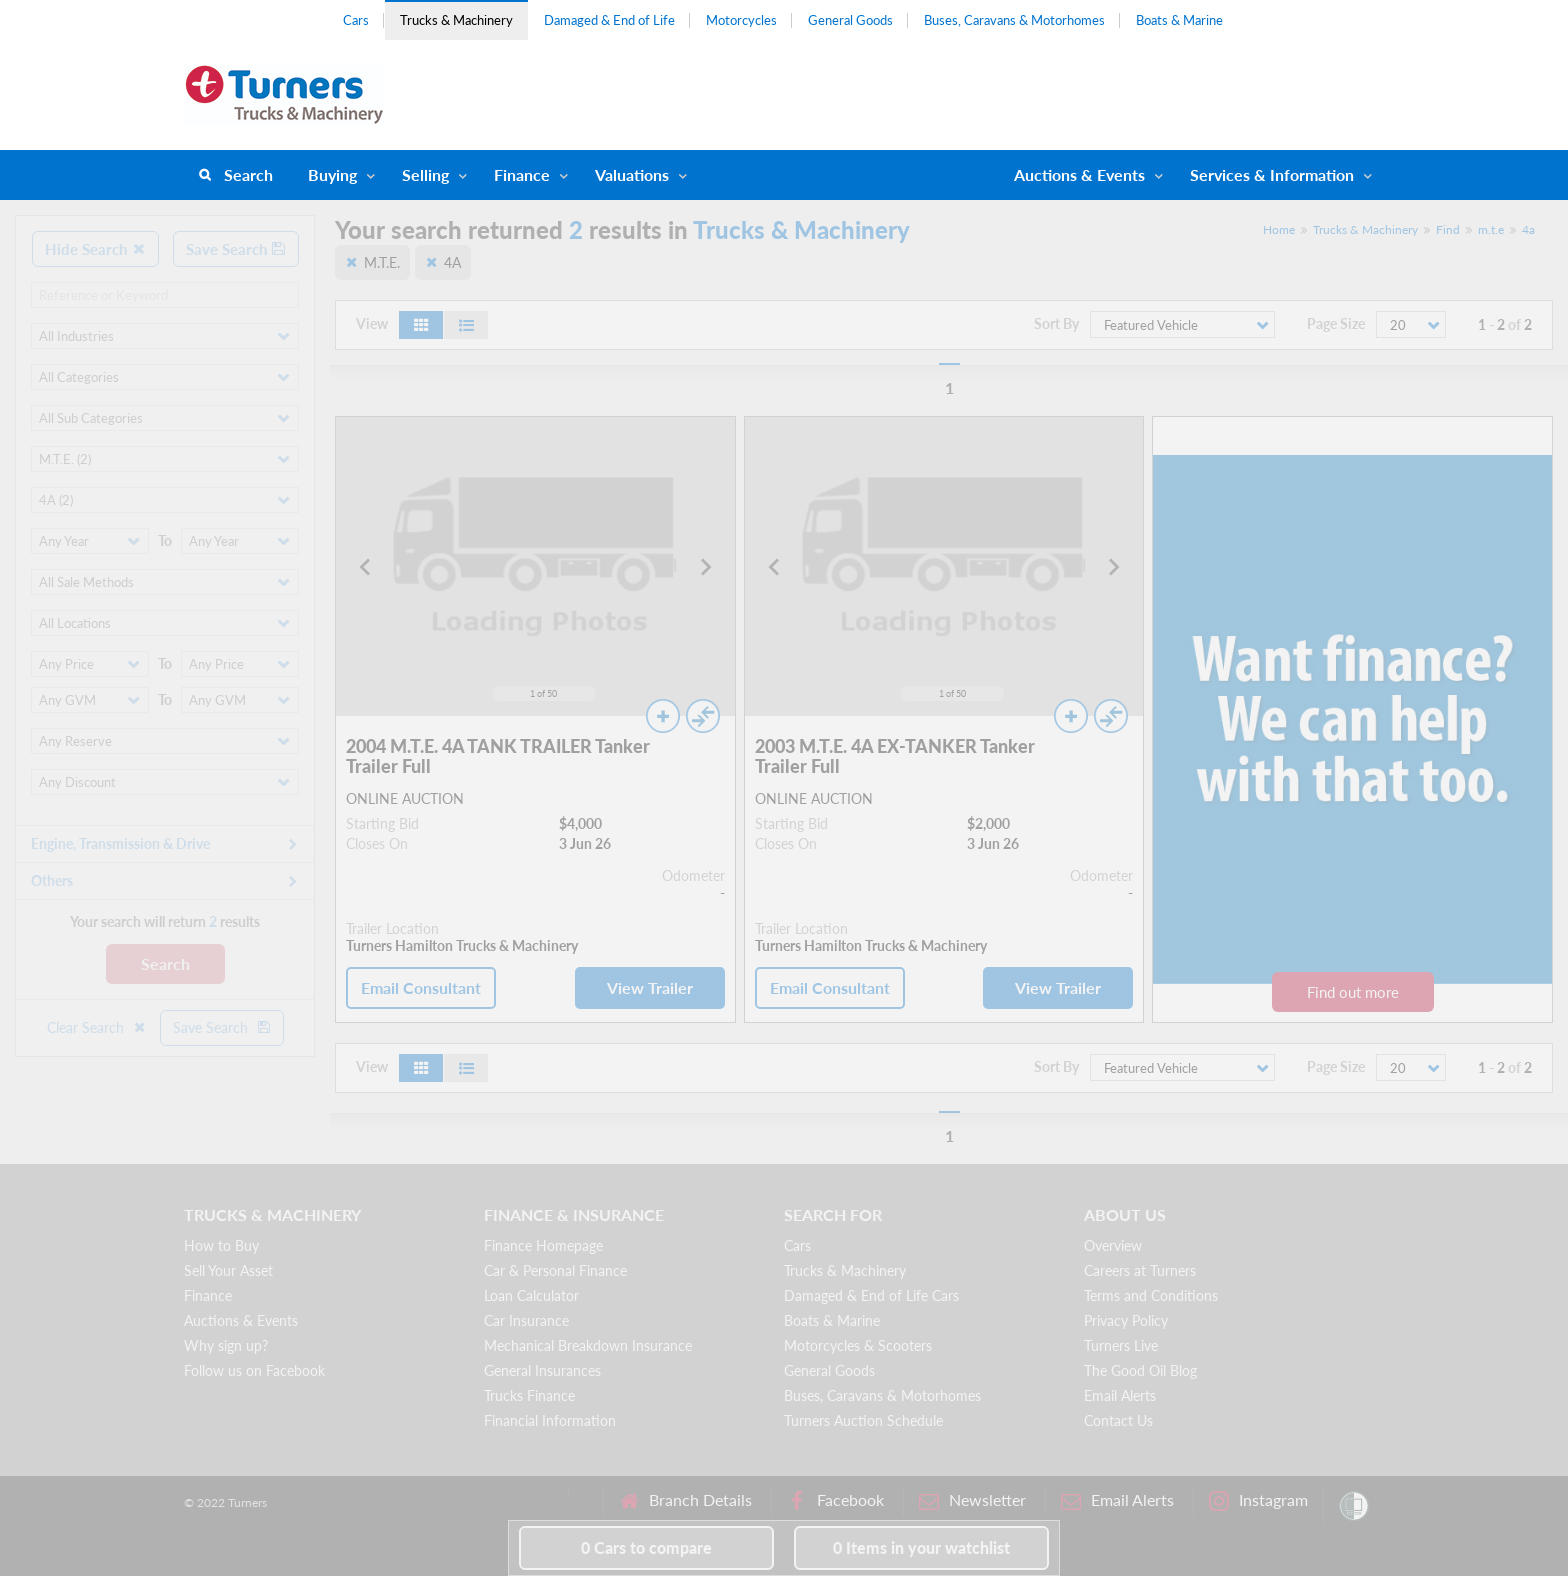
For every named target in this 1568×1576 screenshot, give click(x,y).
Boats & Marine (1179, 20)
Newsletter (972, 1500)
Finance (522, 174)
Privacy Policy (1126, 1320)
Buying (332, 174)
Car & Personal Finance (555, 1270)
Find (1448, 229)
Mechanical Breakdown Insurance (588, 1345)
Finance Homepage (543, 1245)
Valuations (632, 174)
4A (452, 262)
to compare (646, 1547)
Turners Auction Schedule (863, 1420)
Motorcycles (741, 20)
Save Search (236, 249)
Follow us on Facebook (254, 1370)
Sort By (1056, 324)
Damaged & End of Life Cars (871, 1295)
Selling (425, 174)
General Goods (850, 20)
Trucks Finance (529, 1395)
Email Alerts (1120, 1395)
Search (248, 174)
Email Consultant (421, 987)
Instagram (1258, 1500)
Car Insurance (526, 1320)
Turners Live (1121, 1345)
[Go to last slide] (366, 567)
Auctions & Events (241, 1320)
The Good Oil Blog (1140, 1370)
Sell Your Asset (228, 1270)
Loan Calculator (531, 1295)
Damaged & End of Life (609, 20)
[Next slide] (705, 567)
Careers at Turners (1140, 1270)
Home (1279, 229)
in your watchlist (921, 1547)
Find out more (1353, 992)
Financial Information (550, 1420)
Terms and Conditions (1151, 1295)
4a (1528, 229)
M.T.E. (382, 262)
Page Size (1336, 324)
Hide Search (95, 249)
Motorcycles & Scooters (858, 1345)
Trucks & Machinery (456, 20)
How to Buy (221, 1245)
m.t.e (1491, 229)
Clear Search (97, 1027)
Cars (356, 20)
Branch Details (685, 1500)
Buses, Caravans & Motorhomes (1014, 20)
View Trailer (650, 987)
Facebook (835, 1500)
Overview (1113, 1245)
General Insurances (542, 1370)
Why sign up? (226, 1345)
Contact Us (1118, 1420)
